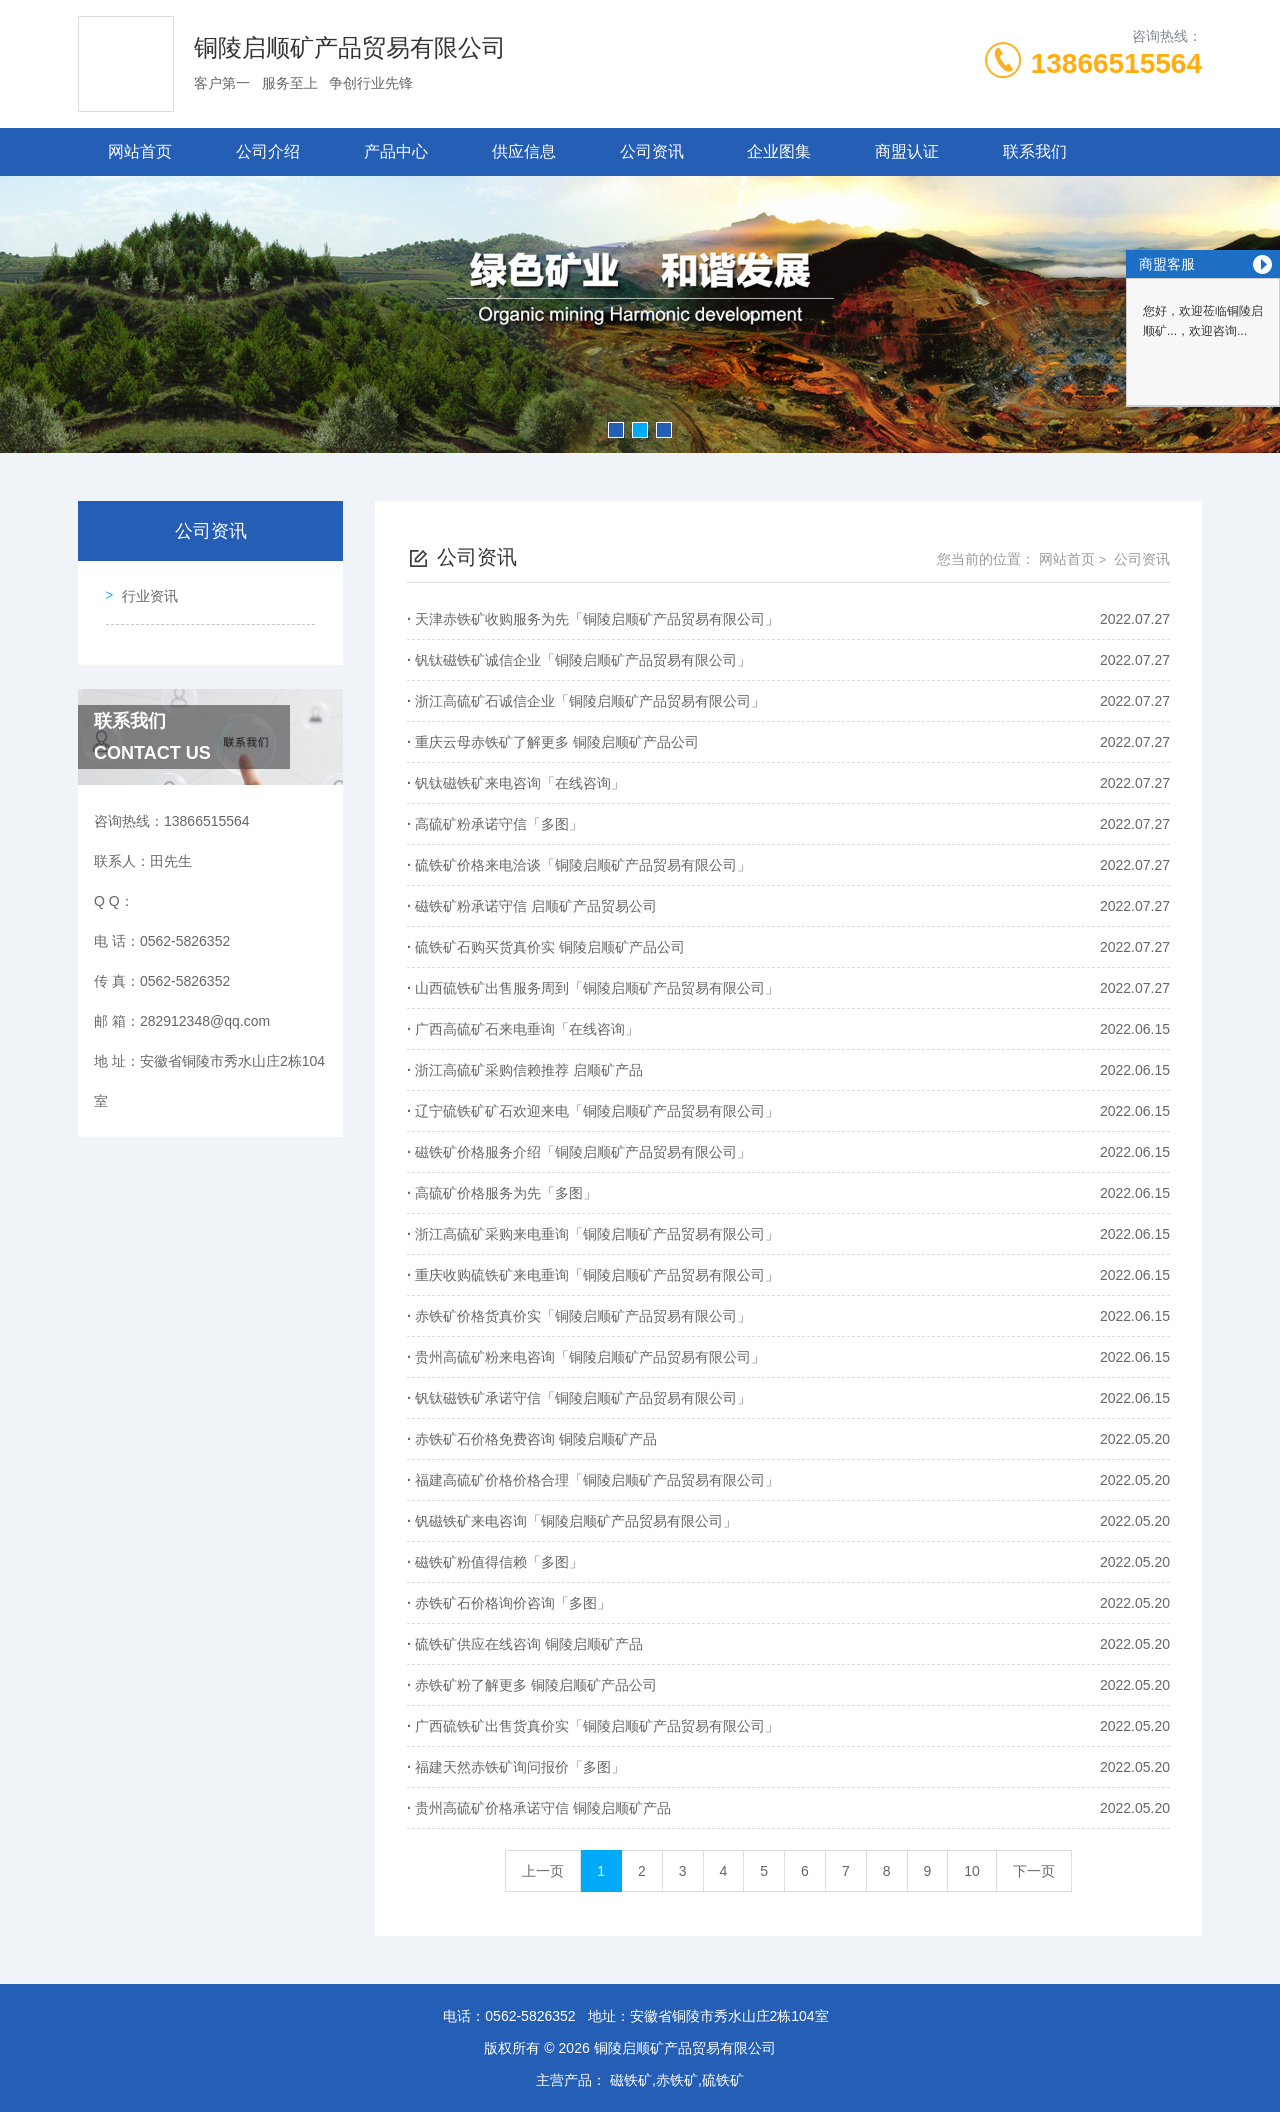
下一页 (1034, 1871)
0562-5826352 (530, 2016)
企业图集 (779, 151)
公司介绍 (268, 151)
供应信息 (524, 151)
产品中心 (396, 151)
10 (972, 1871)
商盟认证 (907, 151)
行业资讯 (142, 589)
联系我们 (1035, 151)
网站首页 (140, 151)
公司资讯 (652, 151)
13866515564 (1116, 63)
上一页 (543, 1871)
